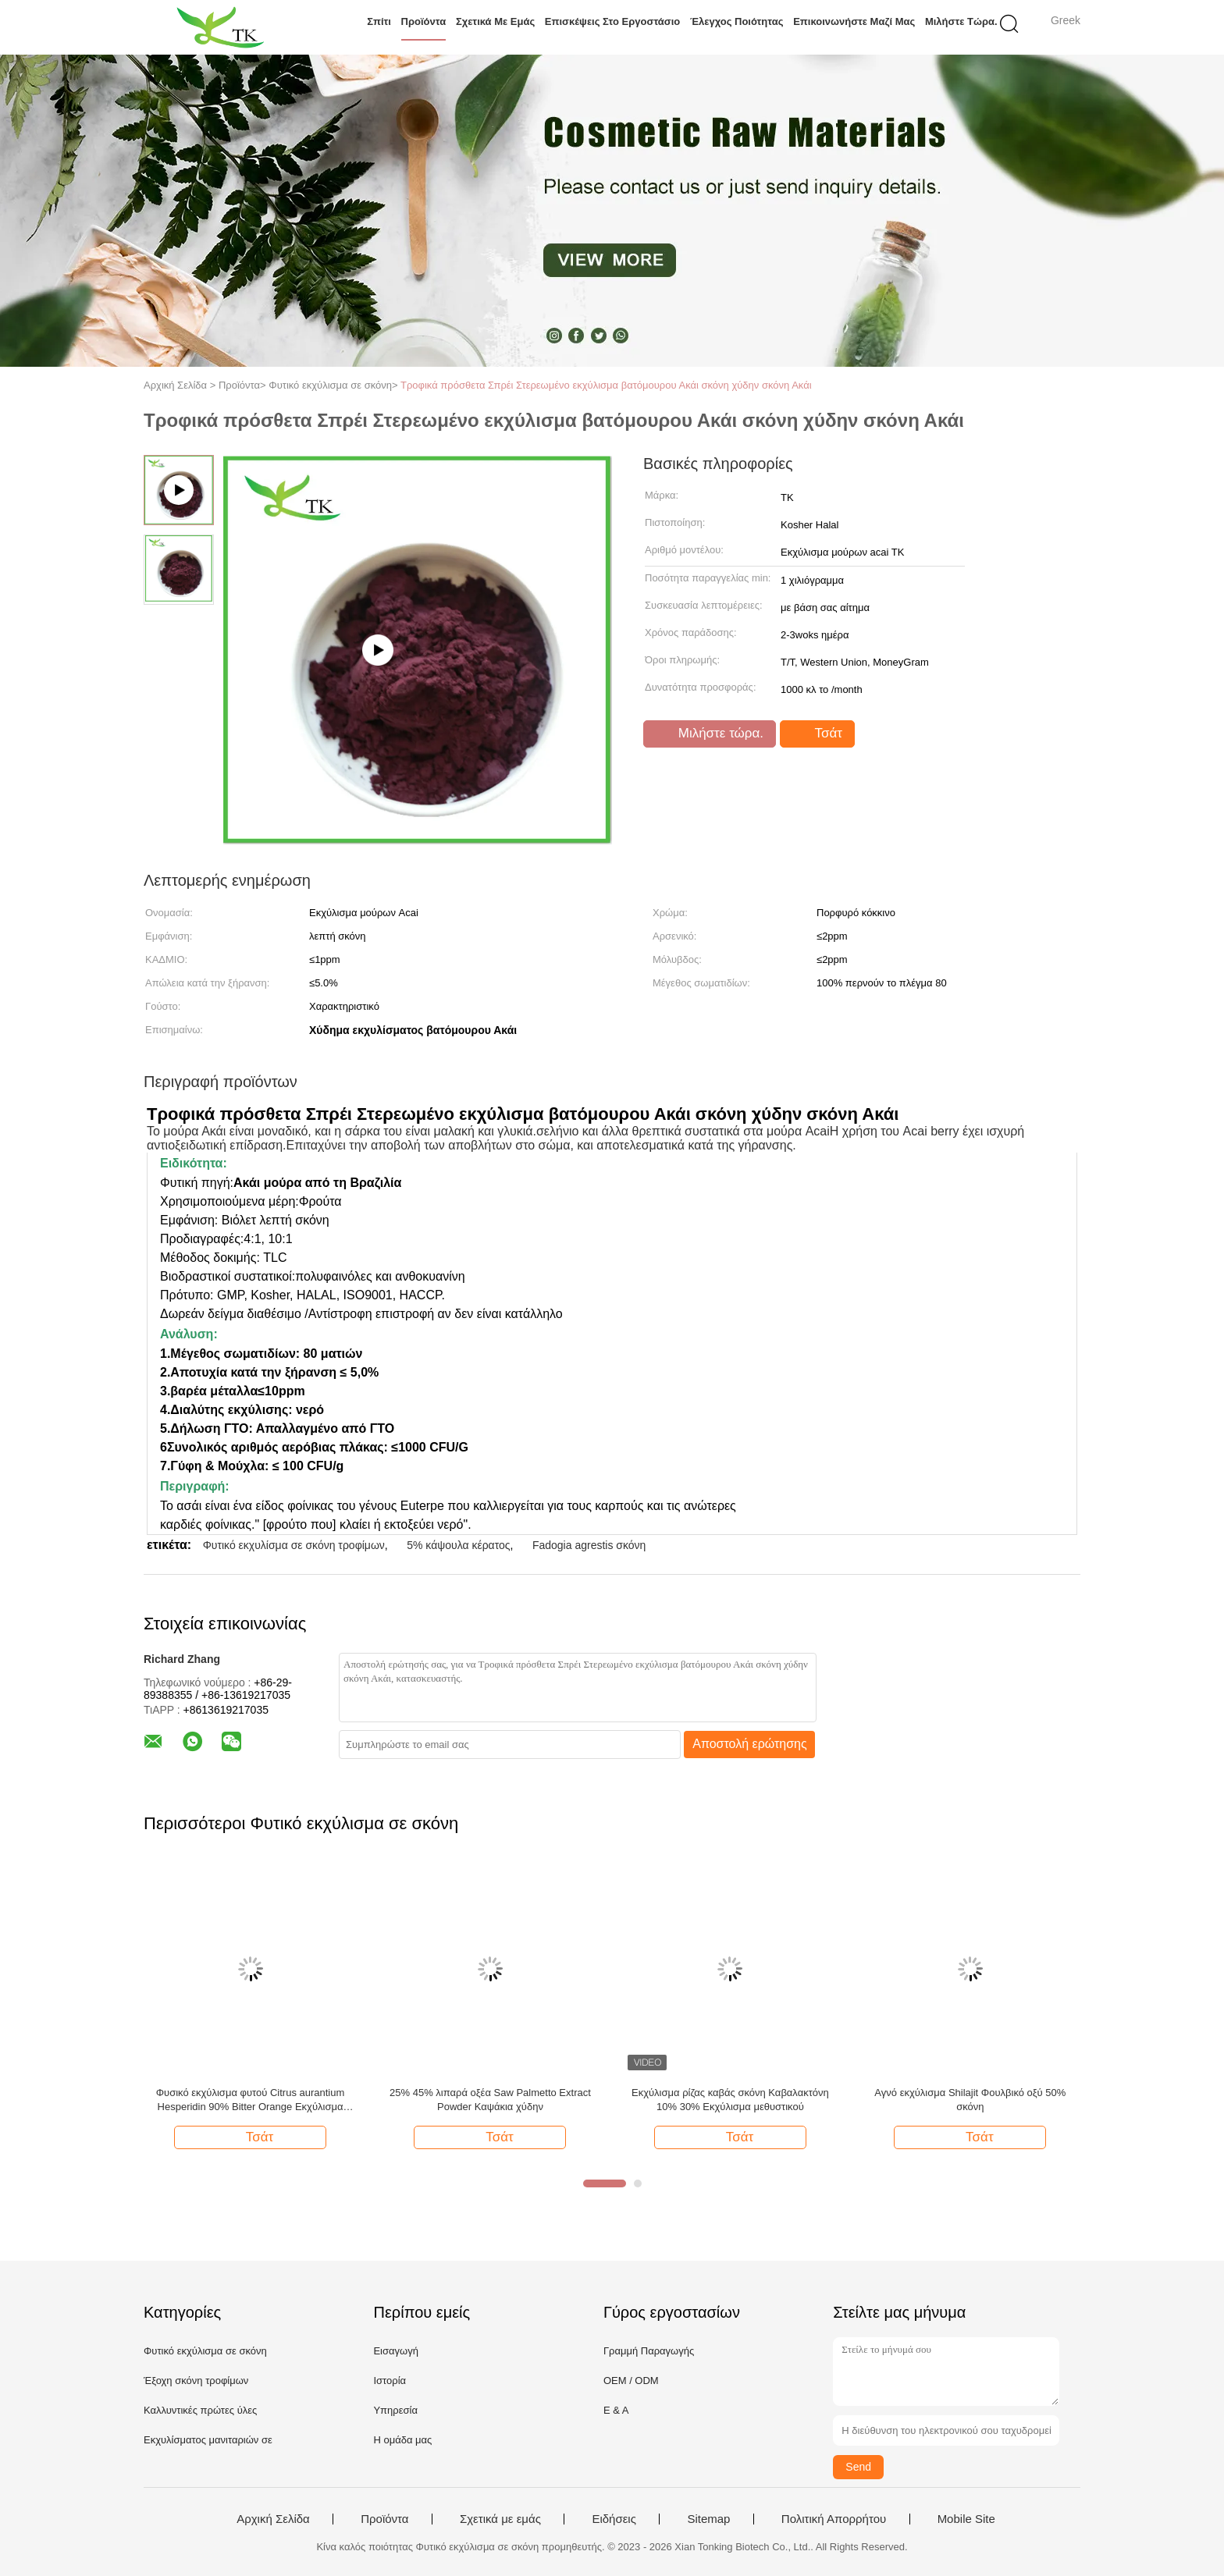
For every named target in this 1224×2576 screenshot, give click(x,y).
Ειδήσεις (614, 2519)
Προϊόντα (424, 21)
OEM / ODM (631, 2380)
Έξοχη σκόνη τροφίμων (196, 2380)
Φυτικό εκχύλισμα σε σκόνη (205, 2351)
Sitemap (708, 2519)
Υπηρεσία (395, 2410)
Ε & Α (616, 2410)
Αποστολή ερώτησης (749, 1743)
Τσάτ (818, 733)
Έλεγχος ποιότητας (737, 21)
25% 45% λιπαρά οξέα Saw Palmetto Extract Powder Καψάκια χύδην (490, 2099)
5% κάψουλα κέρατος (458, 1545)
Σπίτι (379, 21)
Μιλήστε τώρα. (961, 21)
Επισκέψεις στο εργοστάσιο (612, 21)
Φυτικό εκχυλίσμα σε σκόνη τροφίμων (294, 1545)
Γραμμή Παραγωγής (648, 2351)
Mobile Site (966, 2519)
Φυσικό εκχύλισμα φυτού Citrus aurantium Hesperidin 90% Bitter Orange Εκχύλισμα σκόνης (250, 2100)
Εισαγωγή (395, 2351)
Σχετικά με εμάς (495, 21)
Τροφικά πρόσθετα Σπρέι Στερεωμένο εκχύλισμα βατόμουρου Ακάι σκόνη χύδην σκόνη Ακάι (606, 385)
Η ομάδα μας (402, 2440)
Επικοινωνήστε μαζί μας (854, 21)
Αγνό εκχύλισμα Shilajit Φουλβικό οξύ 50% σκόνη (970, 2099)
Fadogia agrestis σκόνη (589, 1545)
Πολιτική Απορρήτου (833, 2519)
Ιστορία (389, 2380)
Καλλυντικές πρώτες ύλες (200, 2410)
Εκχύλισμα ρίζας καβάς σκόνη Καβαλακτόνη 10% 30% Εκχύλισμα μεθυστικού (730, 2099)
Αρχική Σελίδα (273, 2519)
